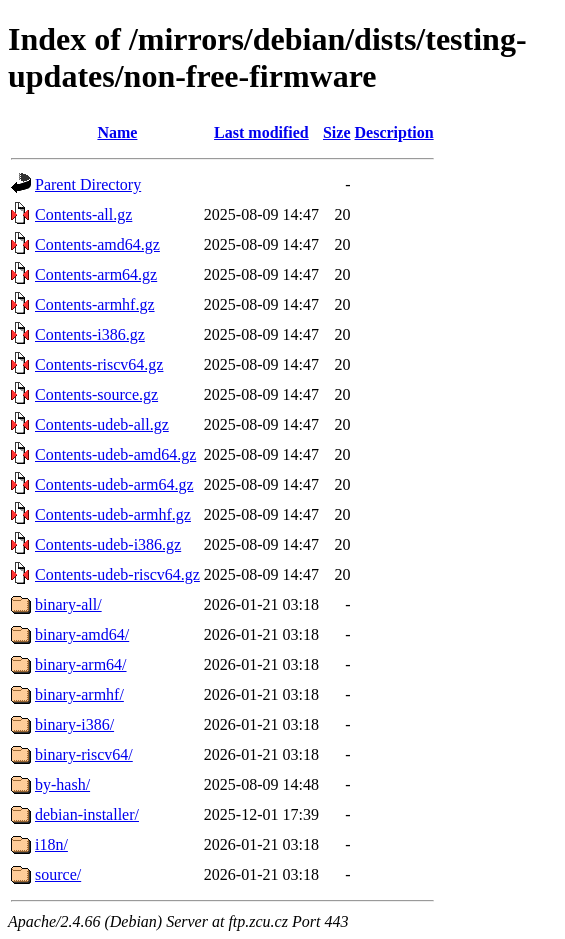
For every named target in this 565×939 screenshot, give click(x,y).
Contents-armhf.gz (95, 304)
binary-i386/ (74, 724)
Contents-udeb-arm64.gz (114, 484)
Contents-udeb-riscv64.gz (117, 574)
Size (337, 132)
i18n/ (51, 844)
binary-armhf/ (79, 694)
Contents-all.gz (83, 214)
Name (117, 132)
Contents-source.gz (96, 394)
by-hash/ (62, 784)
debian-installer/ (87, 814)
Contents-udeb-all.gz (102, 424)
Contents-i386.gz (90, 334)
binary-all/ (68, 604)
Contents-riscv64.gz (99, 364)
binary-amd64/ (82, 634)
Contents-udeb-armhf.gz (113, 514)
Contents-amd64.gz (97, 244)
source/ (58, 874)
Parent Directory (88, 184)
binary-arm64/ (81, 664)
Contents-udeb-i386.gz (108, 544)
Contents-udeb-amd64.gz (115, 454)
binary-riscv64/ (84, 754)
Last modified (261, 132)
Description (394, 132)
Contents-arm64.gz (96, 274)
